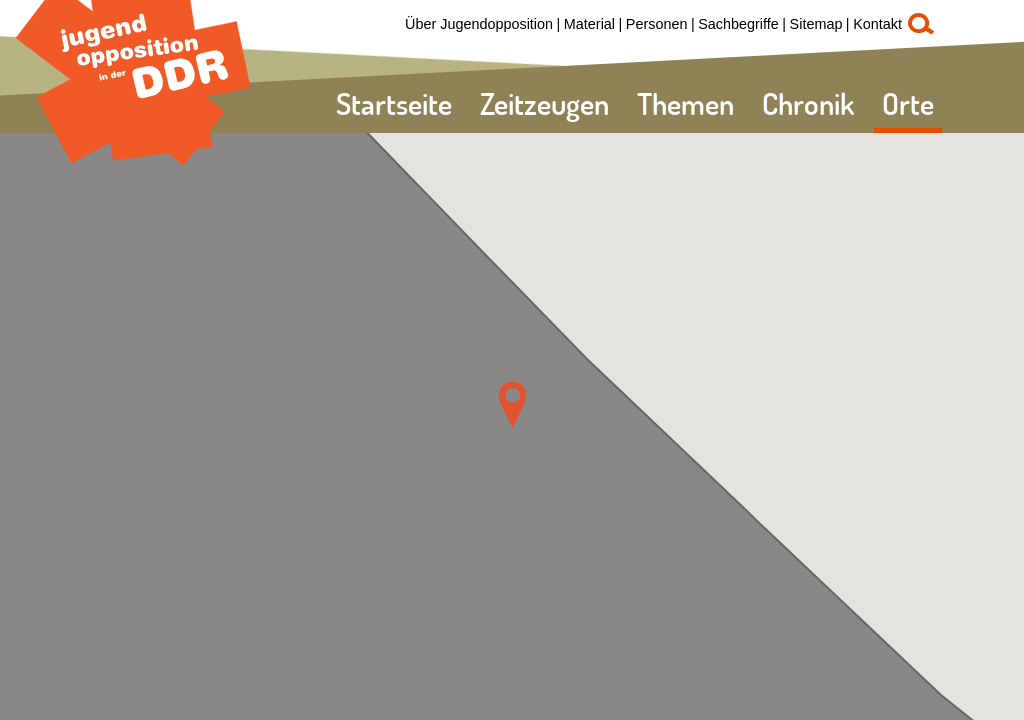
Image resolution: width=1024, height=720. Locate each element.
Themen (685, 103)
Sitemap (816, 24)
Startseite (394, 103)
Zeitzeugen (544, 103)
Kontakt (877, 24)
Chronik (808, 103)
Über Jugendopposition (479, 24)
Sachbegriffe (738, 24)
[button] (512, 404)
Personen (657, 24)
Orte (908, 103)
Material (589, 24)
